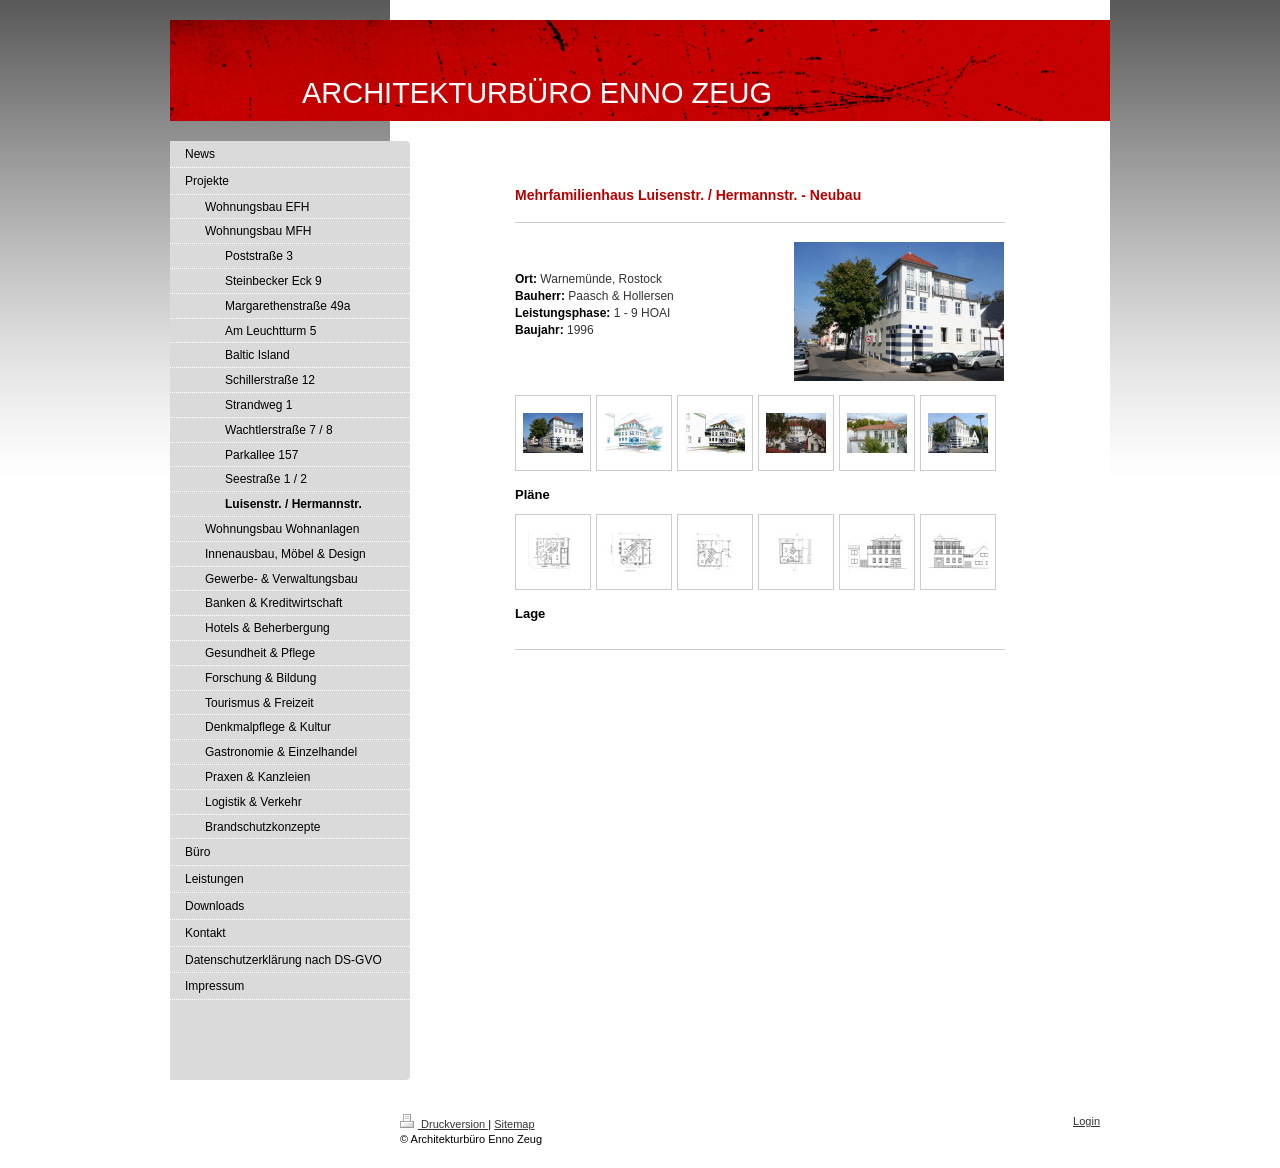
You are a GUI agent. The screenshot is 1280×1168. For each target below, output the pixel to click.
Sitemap (514, 1124)
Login (1086, 1121)
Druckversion (444, 1124)
